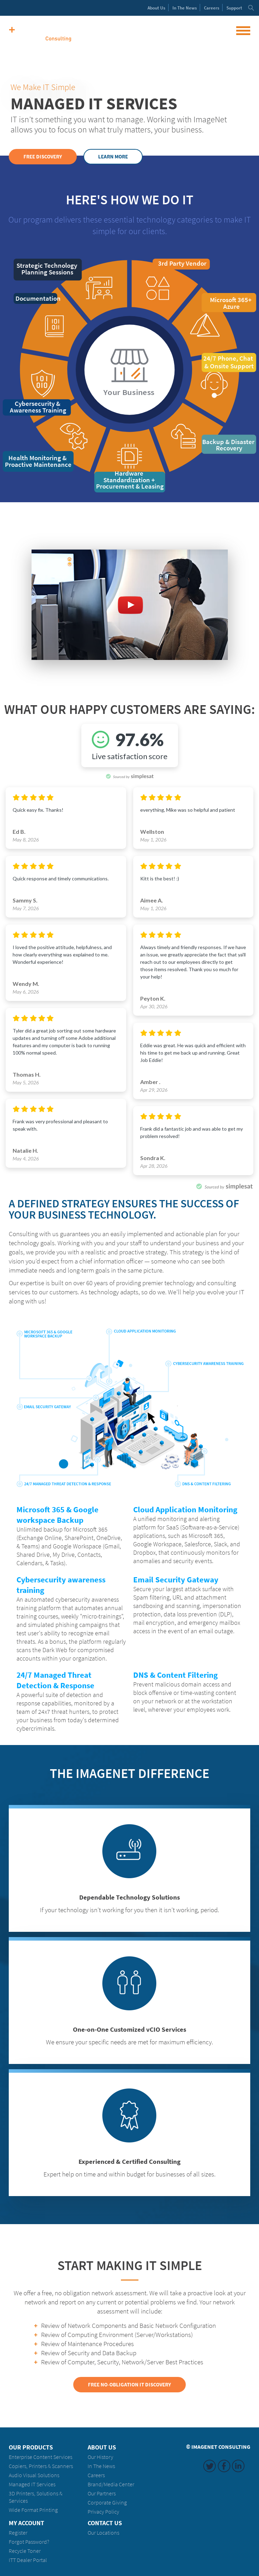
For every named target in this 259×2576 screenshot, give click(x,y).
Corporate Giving (107, 2502)
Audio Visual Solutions (34, 2475)
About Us (102, 2447)
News (184, 8)
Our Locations (103, 2532)
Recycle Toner (25, 2551)
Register (18, 2532)
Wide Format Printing (33, 2510)
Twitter (209, 2466)
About (156, 8)
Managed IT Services (32, 2484)
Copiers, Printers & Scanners (41, 2466)
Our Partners (102, 2493)
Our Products (31, 2447)
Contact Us (105, 2523)
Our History (100, 2457)
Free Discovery (42, 156)
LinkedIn (238, 2466)
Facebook (224, 2466)
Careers (211, 8)
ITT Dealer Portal (28, 2560)
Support (234, 8)
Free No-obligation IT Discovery (129, 2384)
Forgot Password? (29, 2542)
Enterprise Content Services (40, 2457)
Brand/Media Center (111, 2484)
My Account (26, 2523)
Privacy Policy (103, 2511)
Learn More (113, 156)
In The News (101, 2466)
